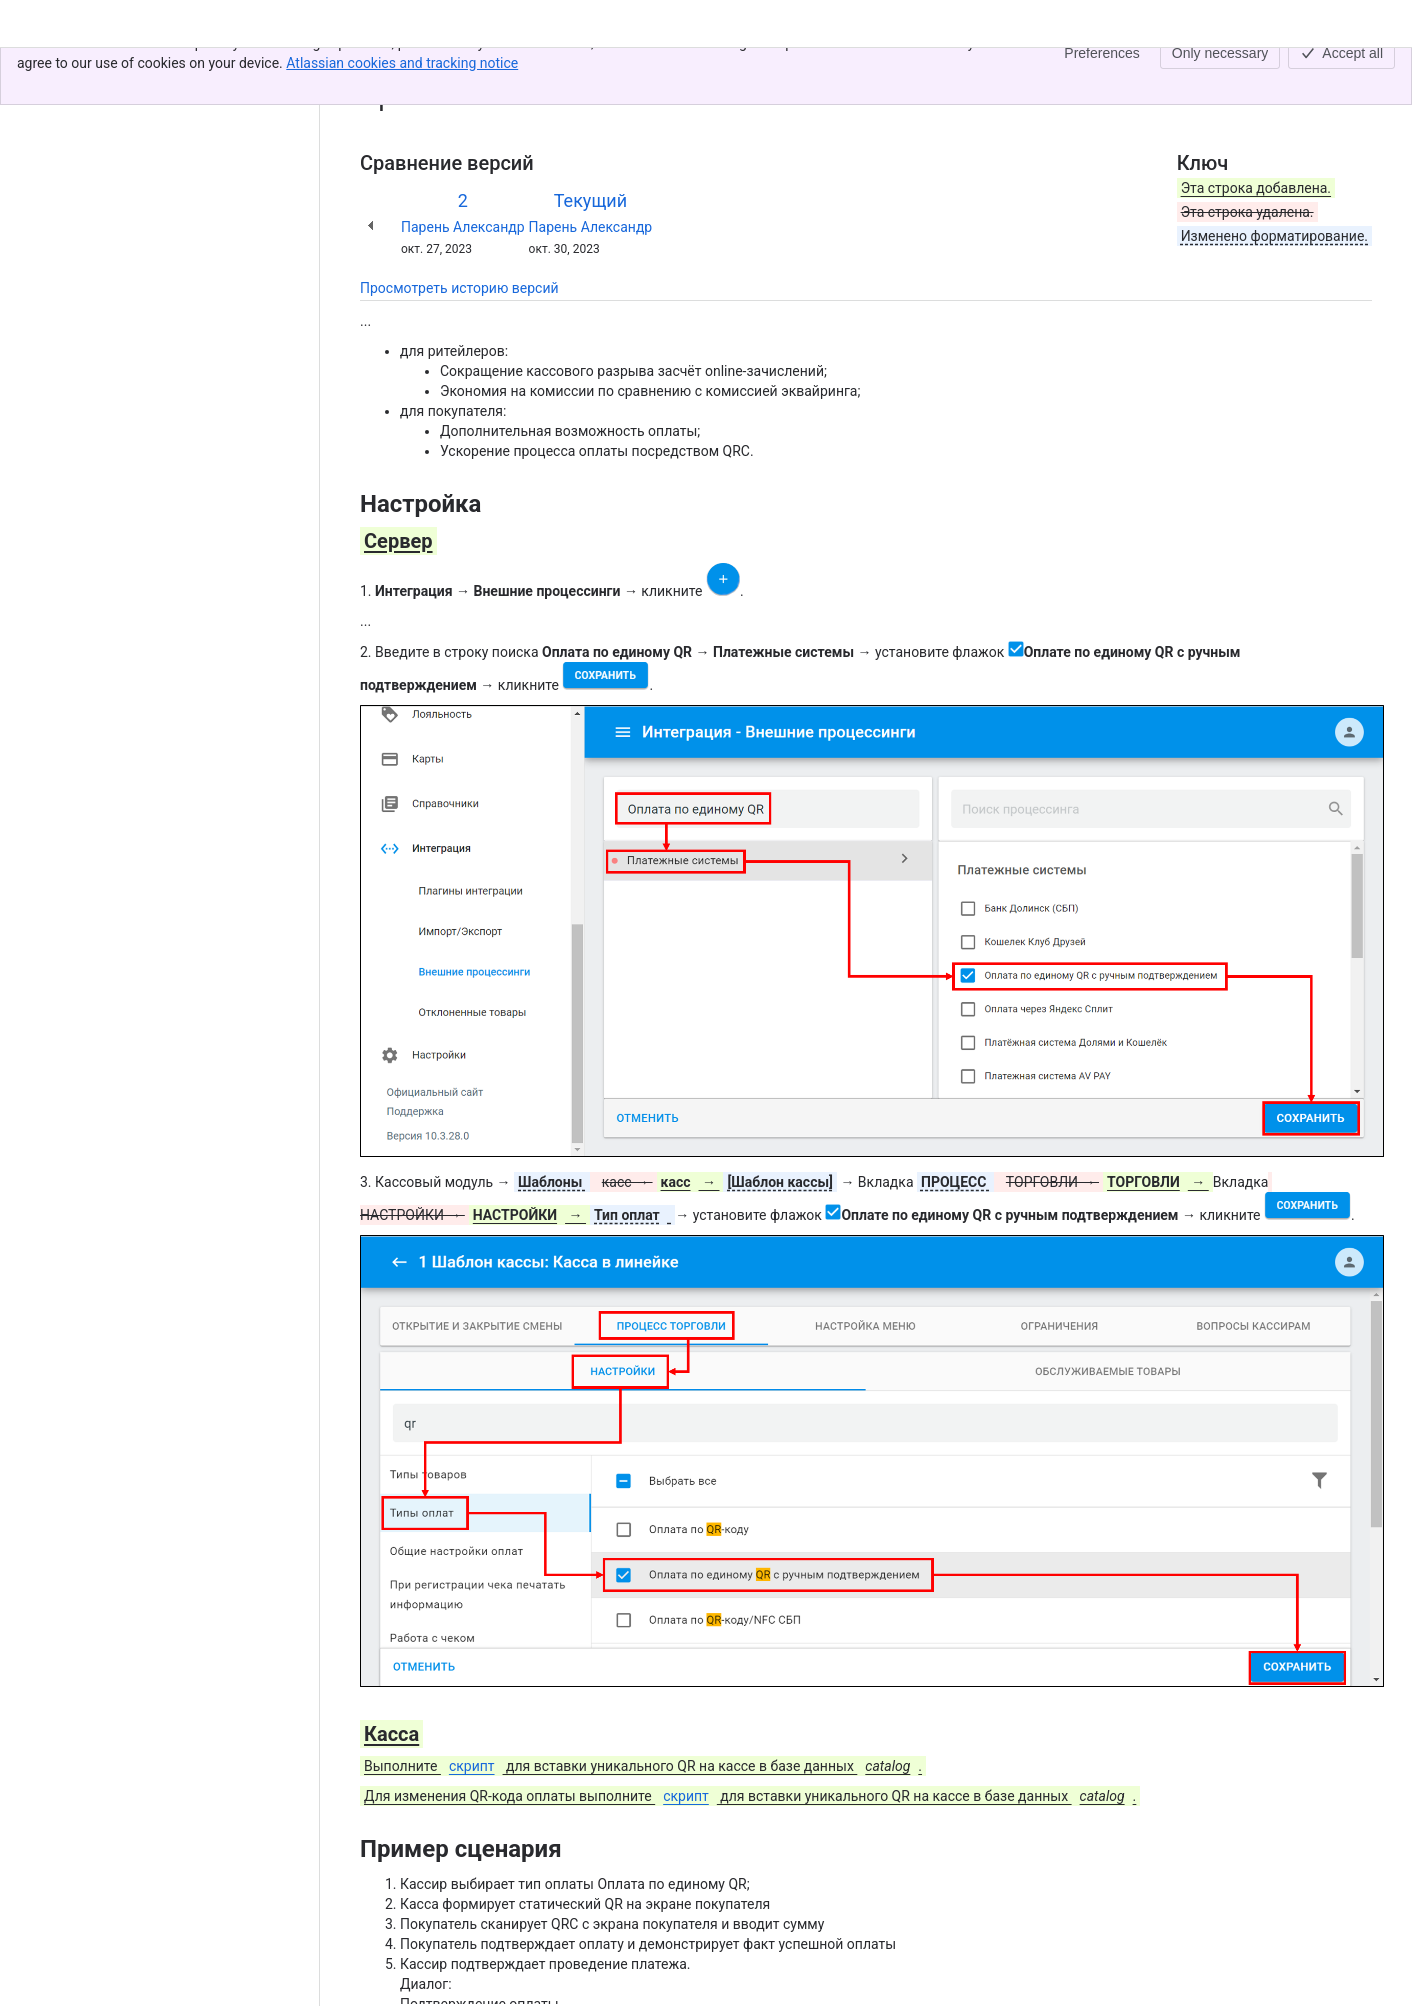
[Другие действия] (1353, 74)
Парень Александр (463, 227)
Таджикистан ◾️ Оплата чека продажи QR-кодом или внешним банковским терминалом (746, 68)
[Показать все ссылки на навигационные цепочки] (432, 68)
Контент (386, 68)
